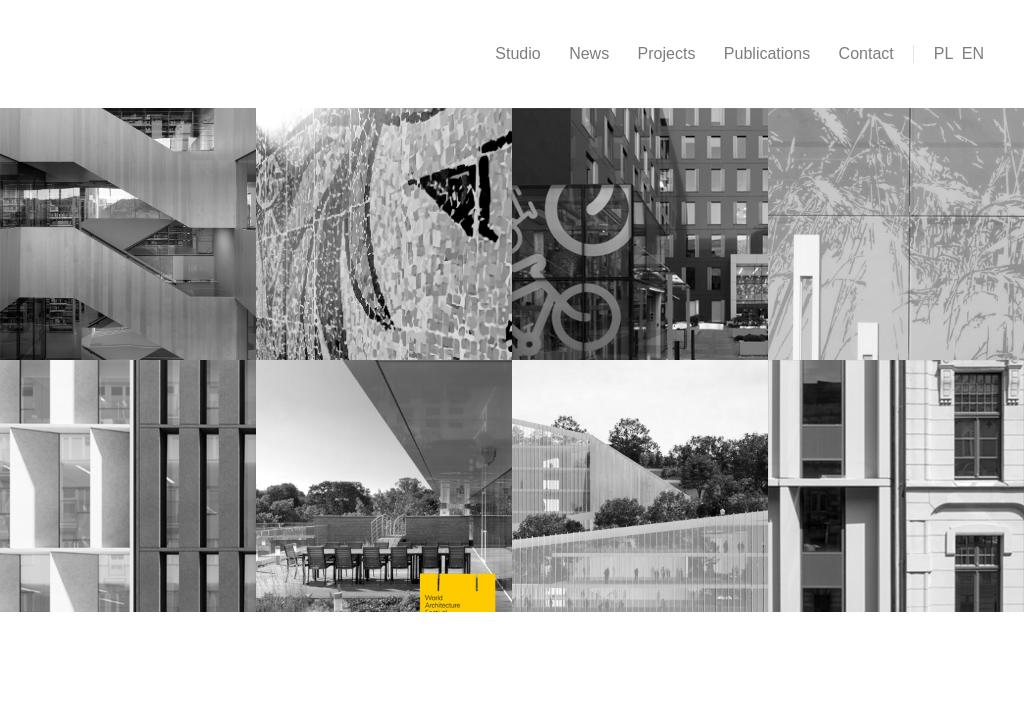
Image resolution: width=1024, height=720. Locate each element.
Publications (767, 53)
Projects (667, 53)
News (589, 53)
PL (944, 53)
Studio (517, 53)
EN (973, 53)
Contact (866, 53)
